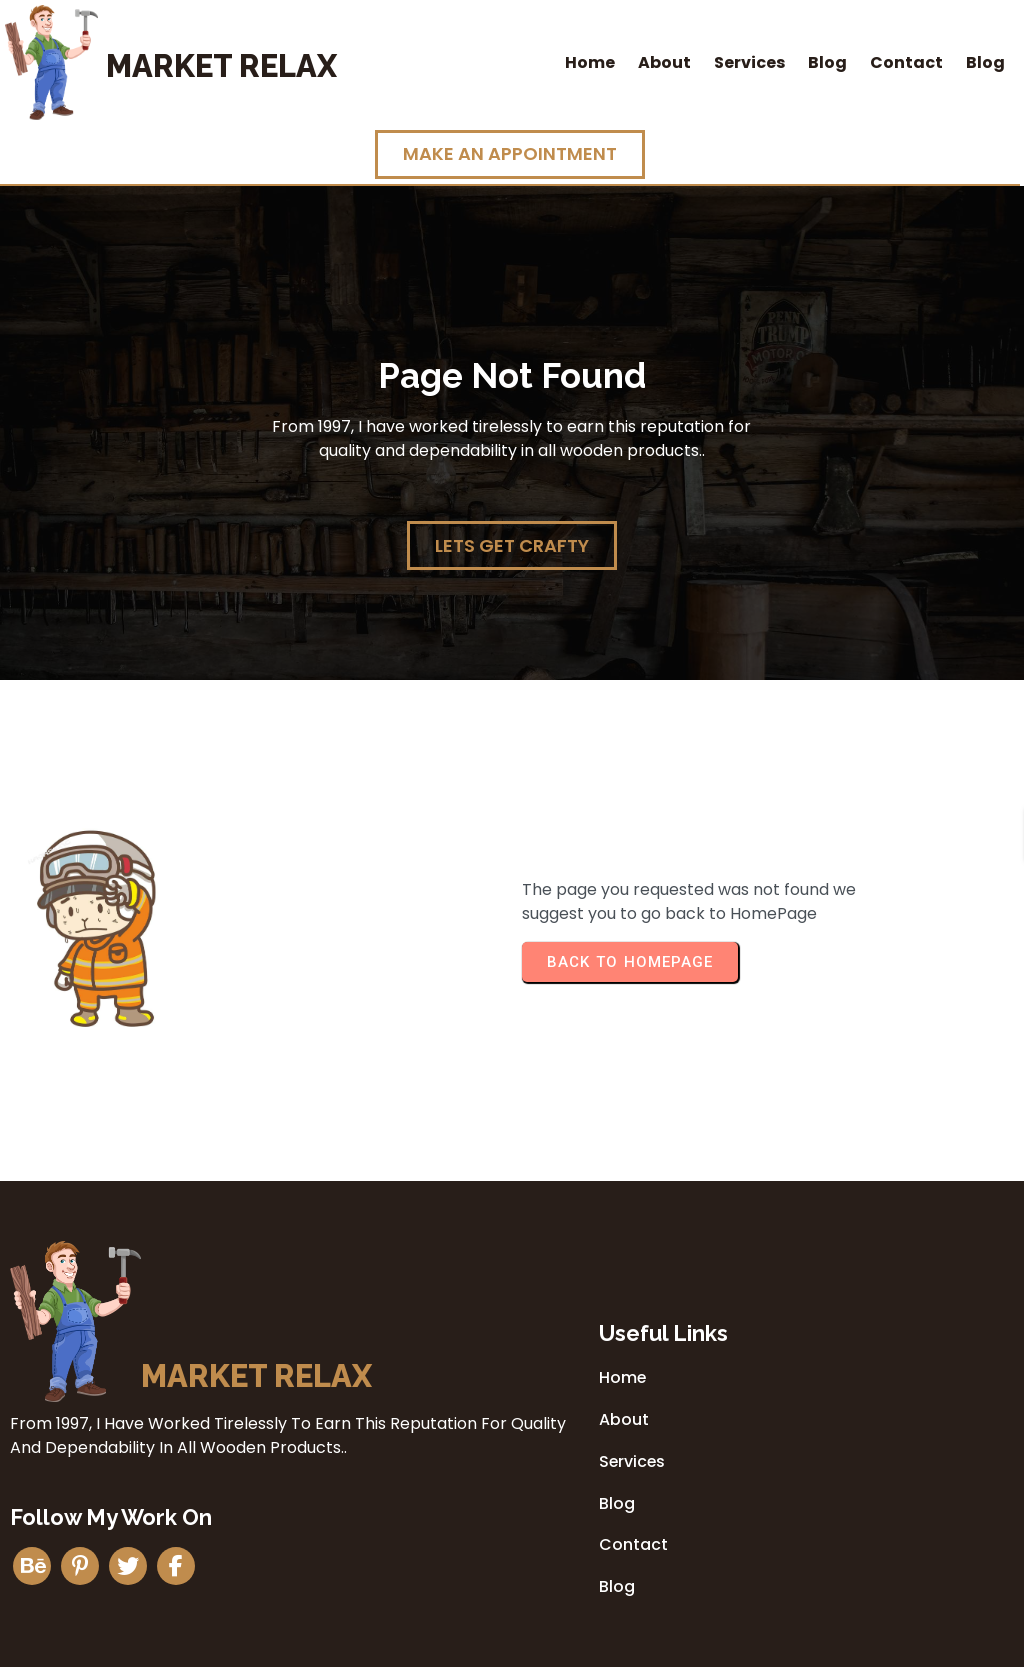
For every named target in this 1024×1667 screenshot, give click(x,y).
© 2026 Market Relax (512, 1644)
